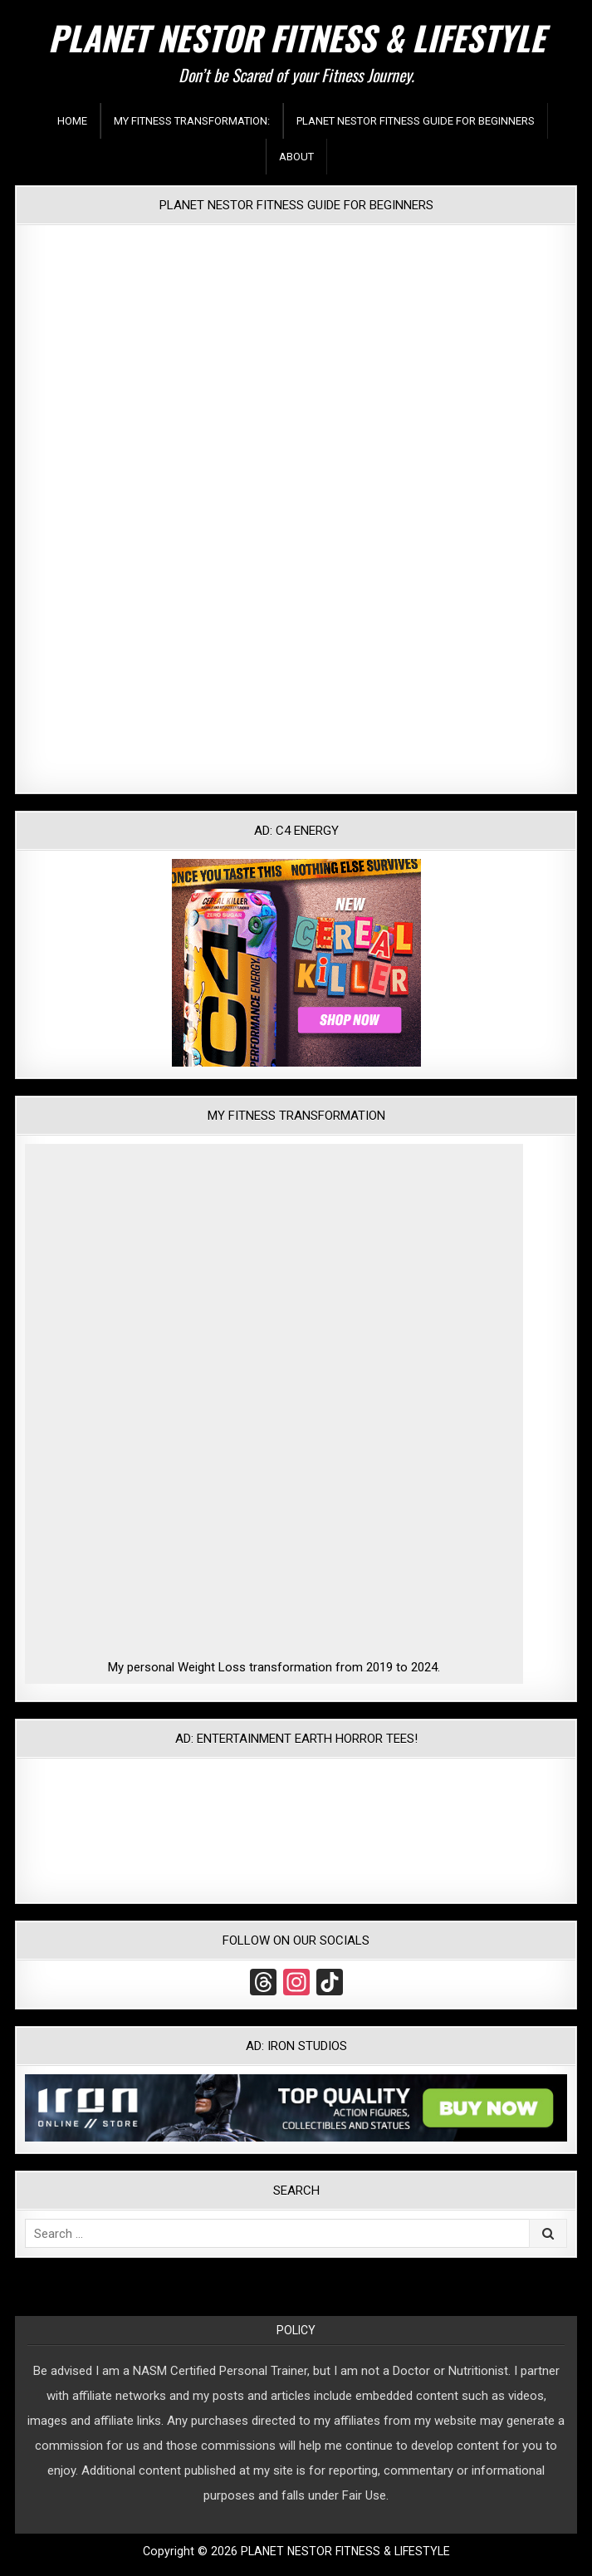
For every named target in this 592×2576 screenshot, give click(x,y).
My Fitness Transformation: (192, 121)
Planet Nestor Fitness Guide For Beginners (415, 121)
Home (72, 121)
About (296, 156)
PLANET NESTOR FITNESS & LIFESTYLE (296, 37)
